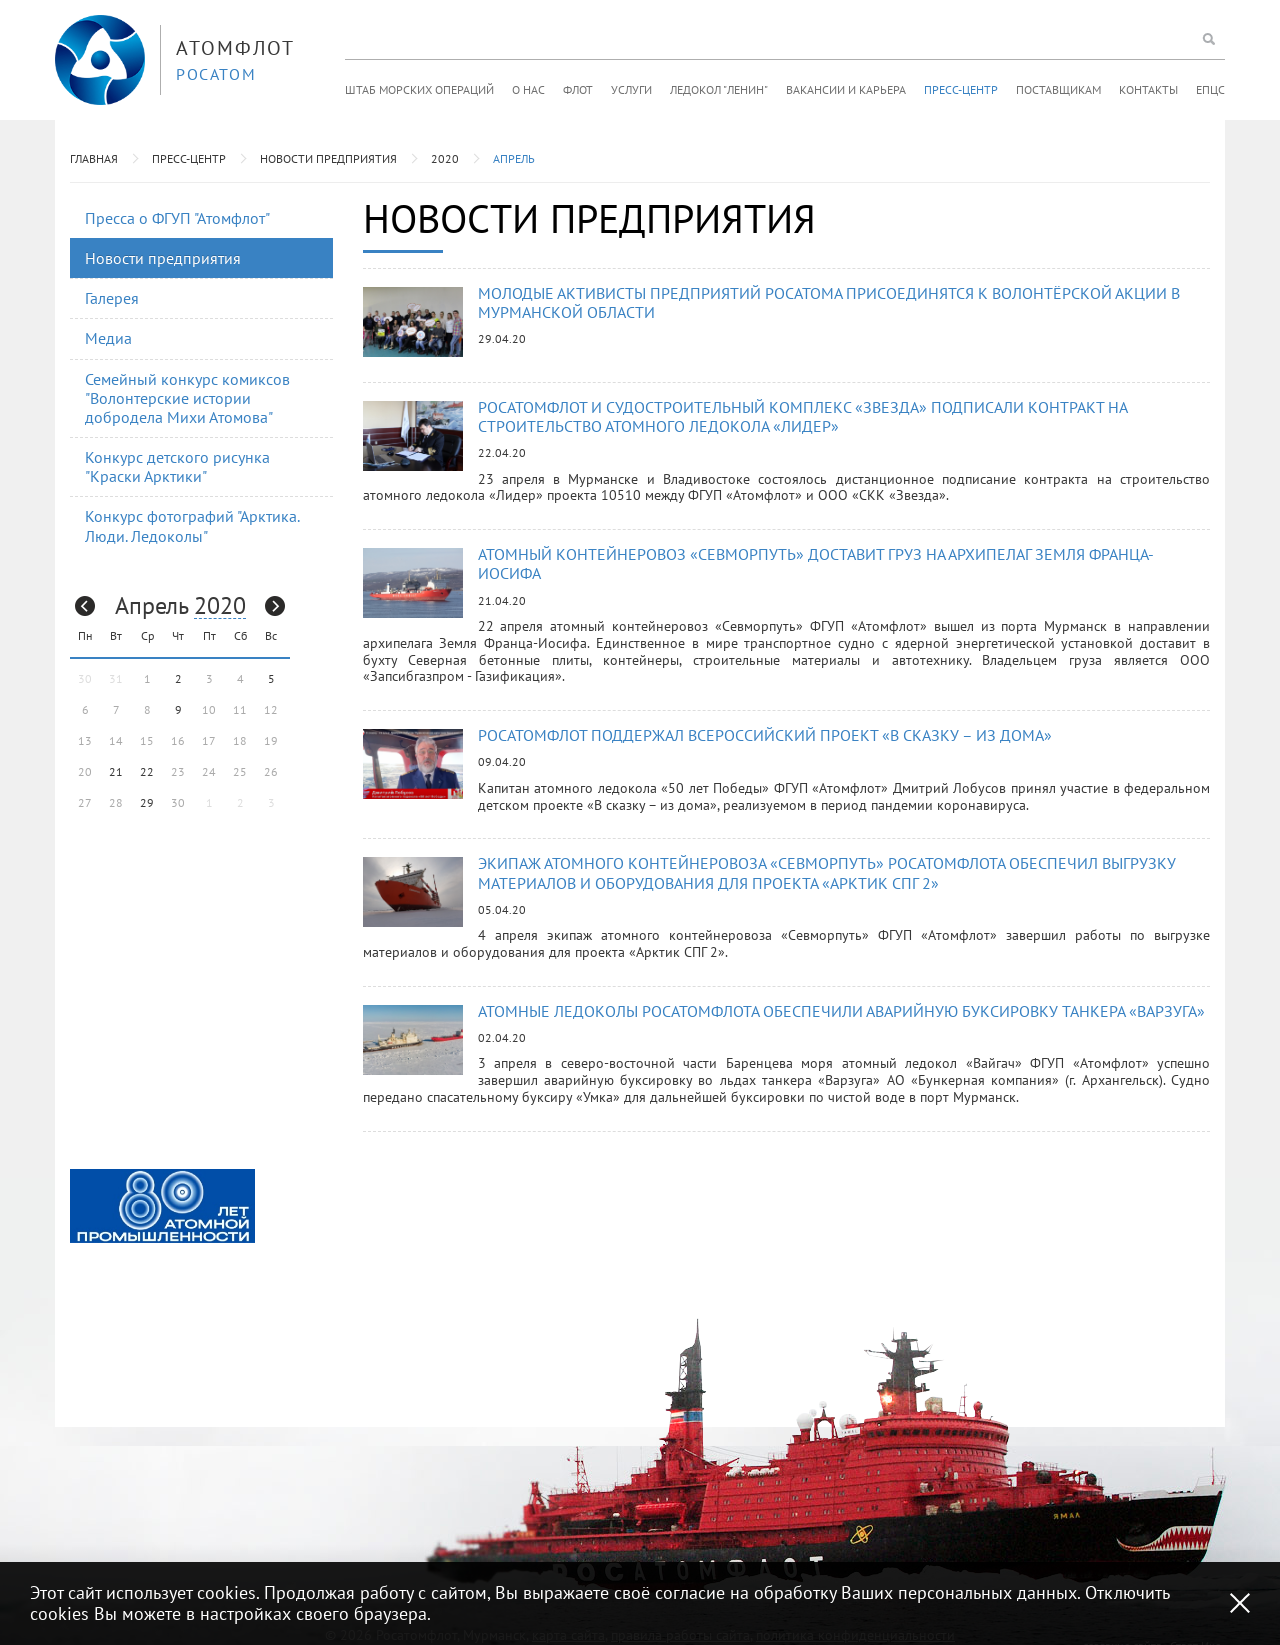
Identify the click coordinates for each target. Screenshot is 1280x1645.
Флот (578, 89)
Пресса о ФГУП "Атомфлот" (177, 218)
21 (116, 771)
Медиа (108, 338)
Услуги (631, 89)
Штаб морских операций (419, 89)
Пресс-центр (961, 89)
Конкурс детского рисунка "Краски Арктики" (177, 466)
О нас (528, 89)
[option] (162, 1206)
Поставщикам (1058, 89)
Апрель (514, 158)
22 (147, 771)
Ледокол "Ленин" (719, 89)
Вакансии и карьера (846, 89)
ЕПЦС (1210, 89)
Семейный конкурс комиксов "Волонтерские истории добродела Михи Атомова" (187, 398)
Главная (94, 158)
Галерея (112, 298)
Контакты (1148, 89)
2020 (445, 158)
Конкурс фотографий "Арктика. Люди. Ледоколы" (192, 525)
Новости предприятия (328, 158)
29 (147, 802)
